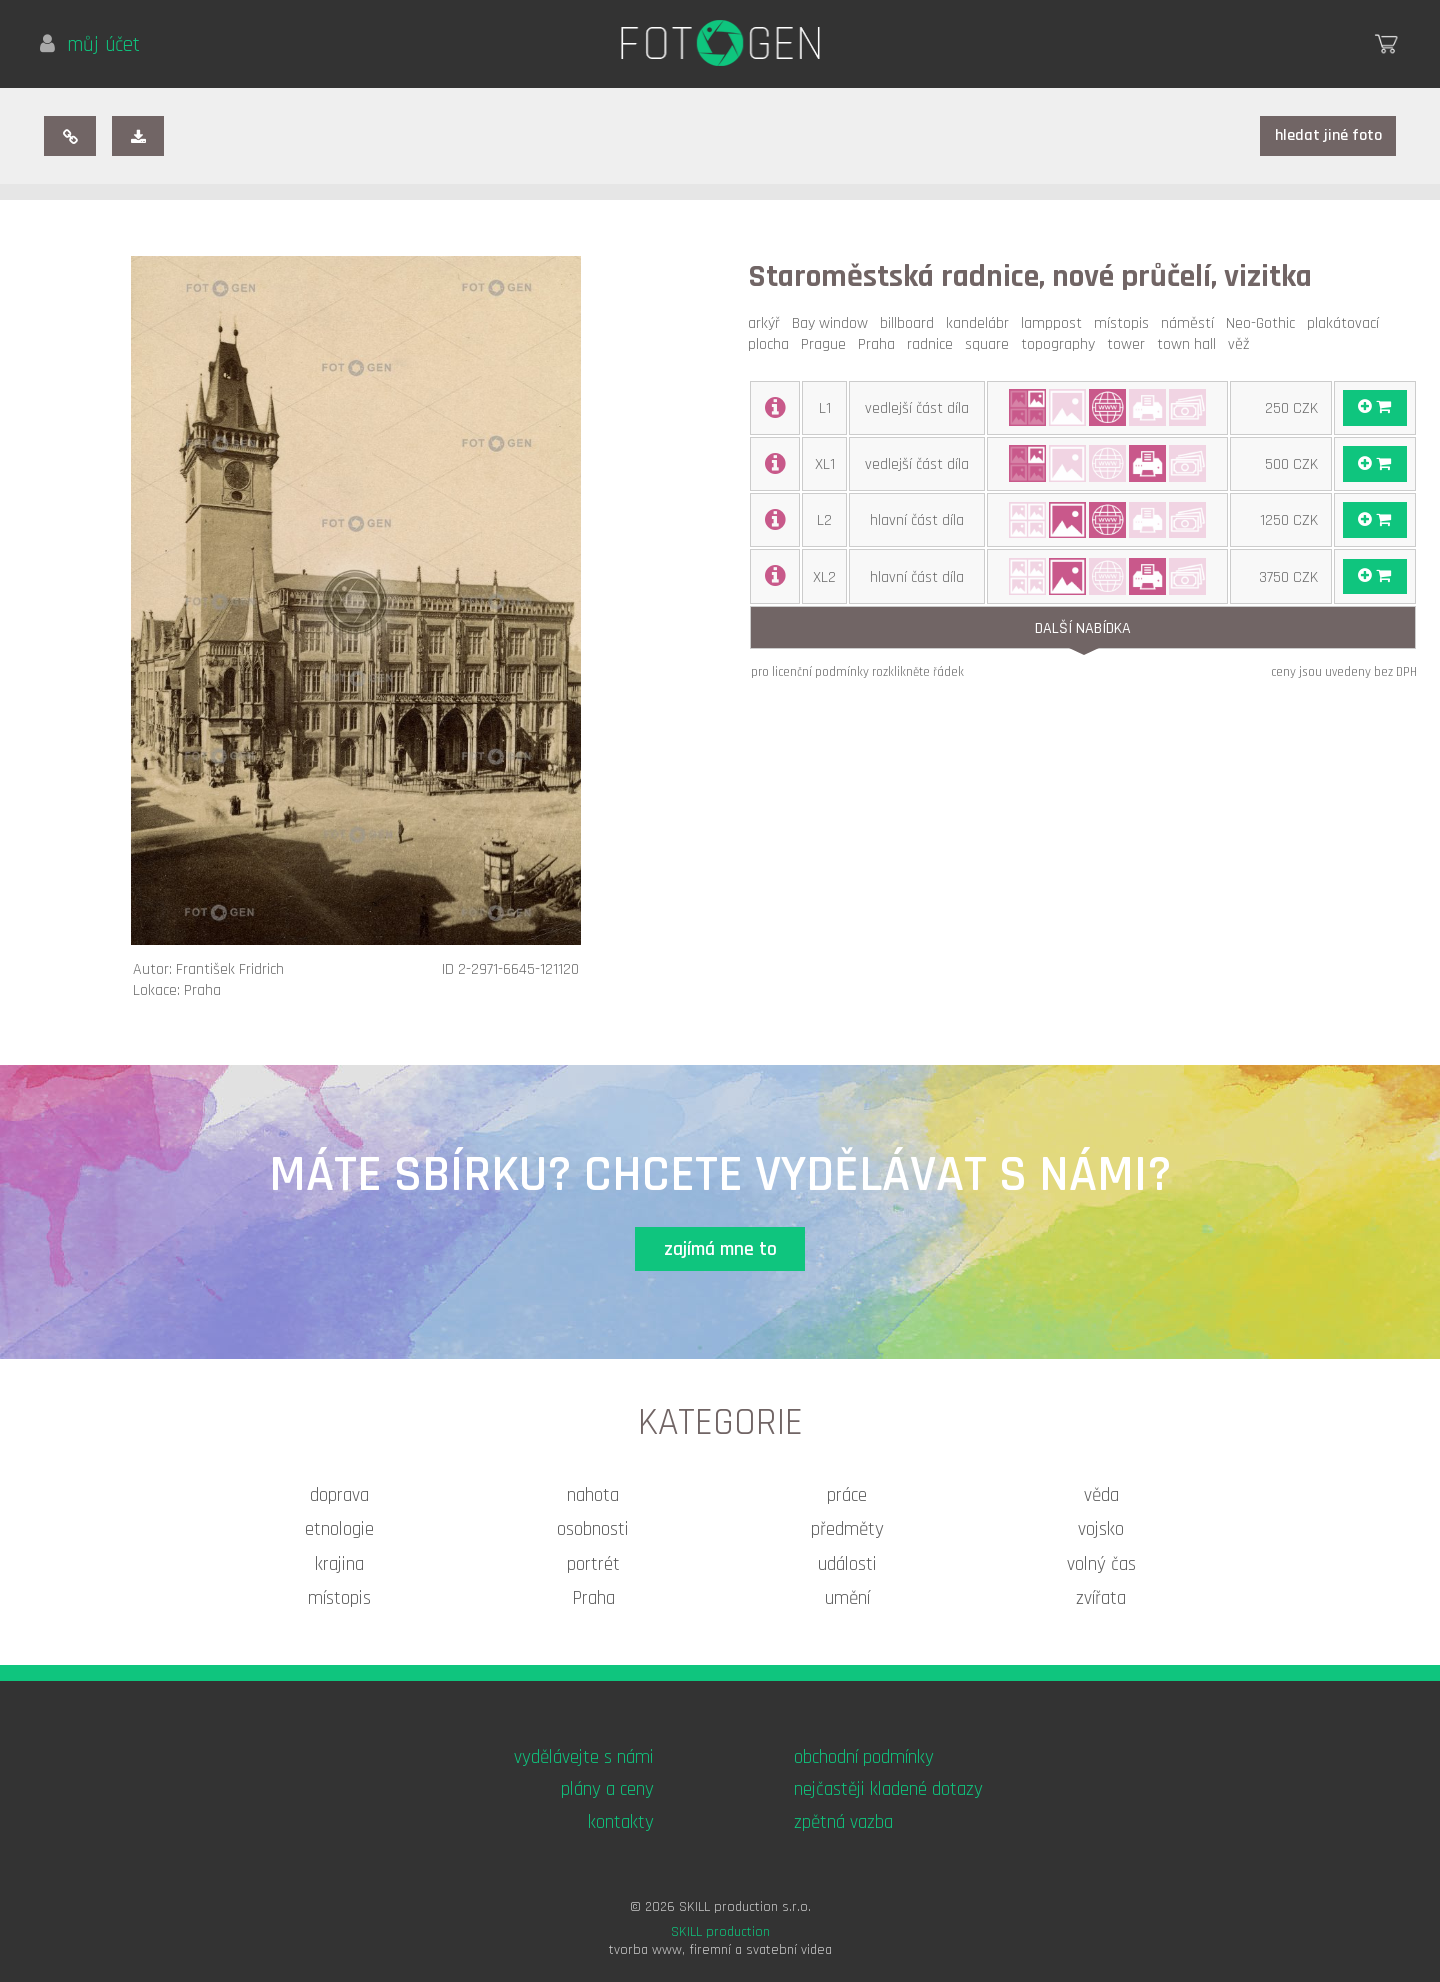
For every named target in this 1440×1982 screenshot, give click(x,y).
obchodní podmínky (864, 1757)
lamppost (1055, 323)
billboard (911, 323)
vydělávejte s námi (584, 1757)
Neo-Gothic (1264, 323)
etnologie (339, 1529)
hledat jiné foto (1328, 135)
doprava (339, 1495)
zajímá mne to (720, 1249)
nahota (593, 1495)
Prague (827, 344)
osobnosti (593, 1529)
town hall (1190, 344)
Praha (880, 344)
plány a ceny (607, 1789)
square (991, 344)
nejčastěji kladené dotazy (888, 1789)
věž (1242, 344)
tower (1130, 344)
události (847, 1564)
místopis (1125, 323)
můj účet (90, 45)
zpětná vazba (843, 1822)
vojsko (1101, 1529)
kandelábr (981, 323)
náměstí (1191, 323)
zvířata (1101, 1598)
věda (1101, 1495)
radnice (934, 344)
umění (847, 1598)
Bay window (834, 323)
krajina (339, 1564)
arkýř (768, 323)
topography (1062, 344)
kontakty (621, 1822)
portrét (593, 1564)
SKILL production (720, 1932)
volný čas (1101, 1564)
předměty (847, 1529)
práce (847, 1495)
